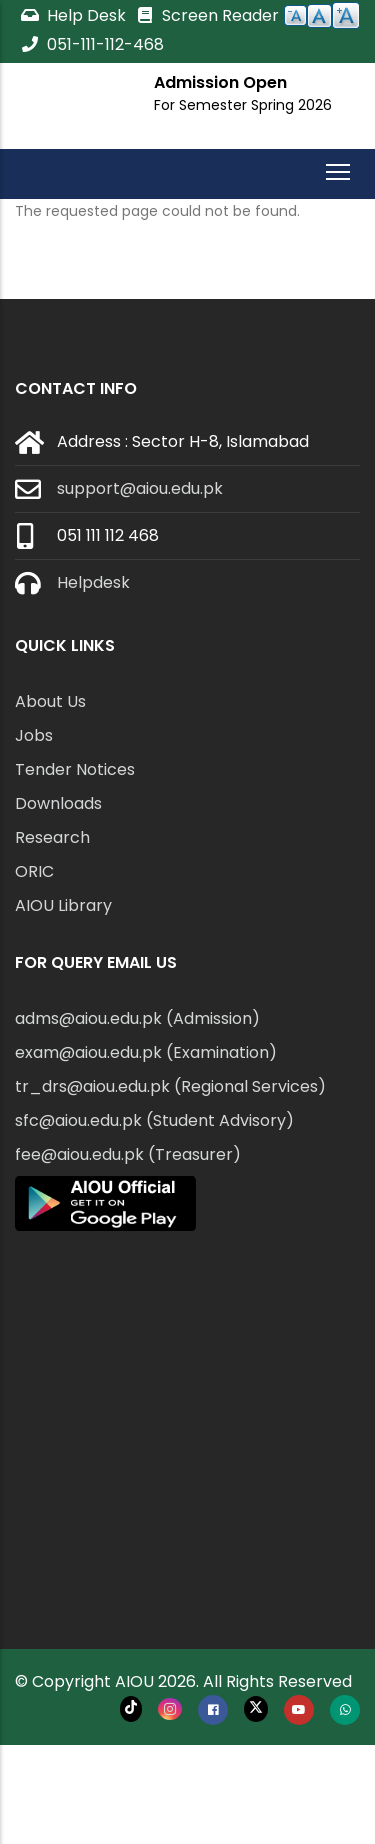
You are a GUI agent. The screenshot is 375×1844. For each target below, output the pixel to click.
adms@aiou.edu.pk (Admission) (137, 1018)
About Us (50, 701)
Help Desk (75, 15)
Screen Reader (207, 15)
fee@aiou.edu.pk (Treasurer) (128, 1154)
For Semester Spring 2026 (243, 105)
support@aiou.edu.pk (140, 488)
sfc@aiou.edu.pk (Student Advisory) (154, 1120)
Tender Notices (75, 769)
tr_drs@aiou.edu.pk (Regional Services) (170, 1086)
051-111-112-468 (92, 44)
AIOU (134, 1681)
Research (52, 837)
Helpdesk (93, 582)
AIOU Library (63, 905)
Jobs (34, 735)
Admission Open (220, 82)
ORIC (34, 871)
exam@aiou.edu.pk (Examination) (146, 1052)
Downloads (58, 803)
